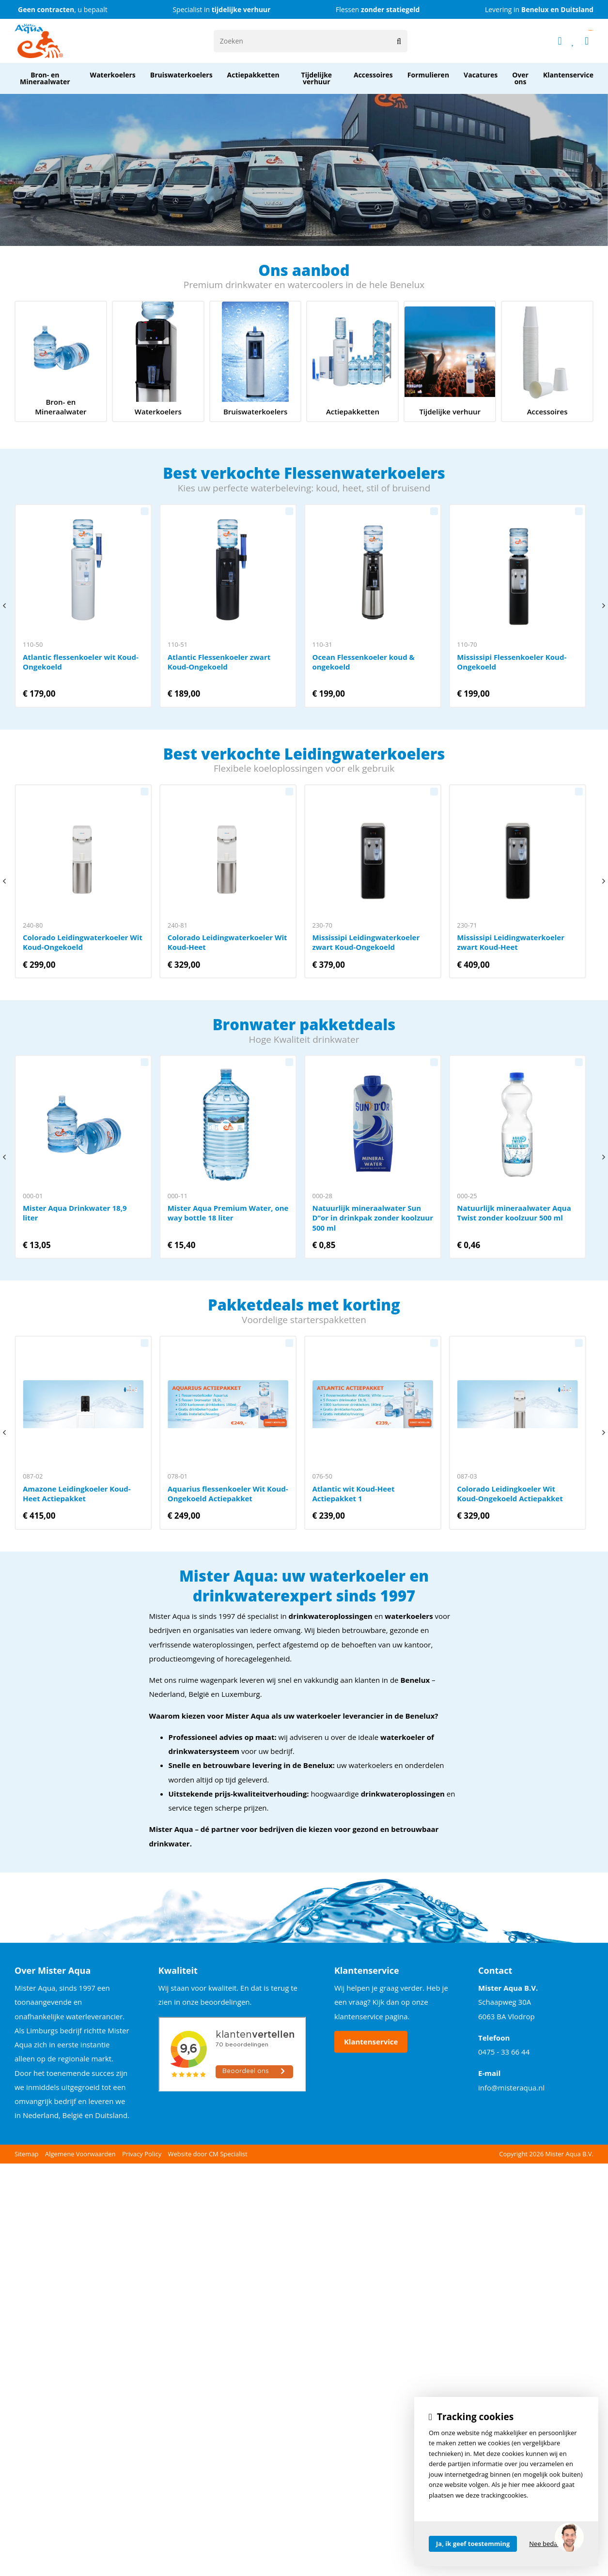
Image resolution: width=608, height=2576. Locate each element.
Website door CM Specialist (208, 2153)
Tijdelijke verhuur (450, 361)
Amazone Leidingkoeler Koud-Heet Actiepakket (83, 1433)
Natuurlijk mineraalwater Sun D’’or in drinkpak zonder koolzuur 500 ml (372, 1157)
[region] (569, 2537)
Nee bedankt (548, 2543)
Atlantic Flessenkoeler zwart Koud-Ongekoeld (228, 606)
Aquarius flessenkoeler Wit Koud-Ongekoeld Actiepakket (228, 1433)
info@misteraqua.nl (511, 2087)
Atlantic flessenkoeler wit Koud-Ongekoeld (83, 606)
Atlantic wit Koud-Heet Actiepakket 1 (372, 1433)
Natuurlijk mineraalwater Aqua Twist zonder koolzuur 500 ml (517, 1157)
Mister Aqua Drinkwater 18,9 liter (83, 1157)
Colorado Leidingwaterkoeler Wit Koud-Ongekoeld (83, 881)
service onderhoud (255, 361)
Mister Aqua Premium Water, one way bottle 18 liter (228, 1157)
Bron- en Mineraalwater (61, 361)
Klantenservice (371, 2041)
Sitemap (27, 2153)
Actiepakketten (352, 361)
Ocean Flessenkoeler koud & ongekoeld (372, 606)
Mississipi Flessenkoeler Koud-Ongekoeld (517, 606)
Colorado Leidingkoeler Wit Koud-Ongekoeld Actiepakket (517, 1433)
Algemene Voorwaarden (80, 2153)
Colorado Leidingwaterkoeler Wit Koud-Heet (228, 881)
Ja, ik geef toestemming (473, 2543)
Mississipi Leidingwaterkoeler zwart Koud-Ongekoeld (372, 881)
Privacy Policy (141, 2153)
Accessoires (547, 361)
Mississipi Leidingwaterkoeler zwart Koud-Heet (517, 881)
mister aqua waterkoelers (158, 361)
